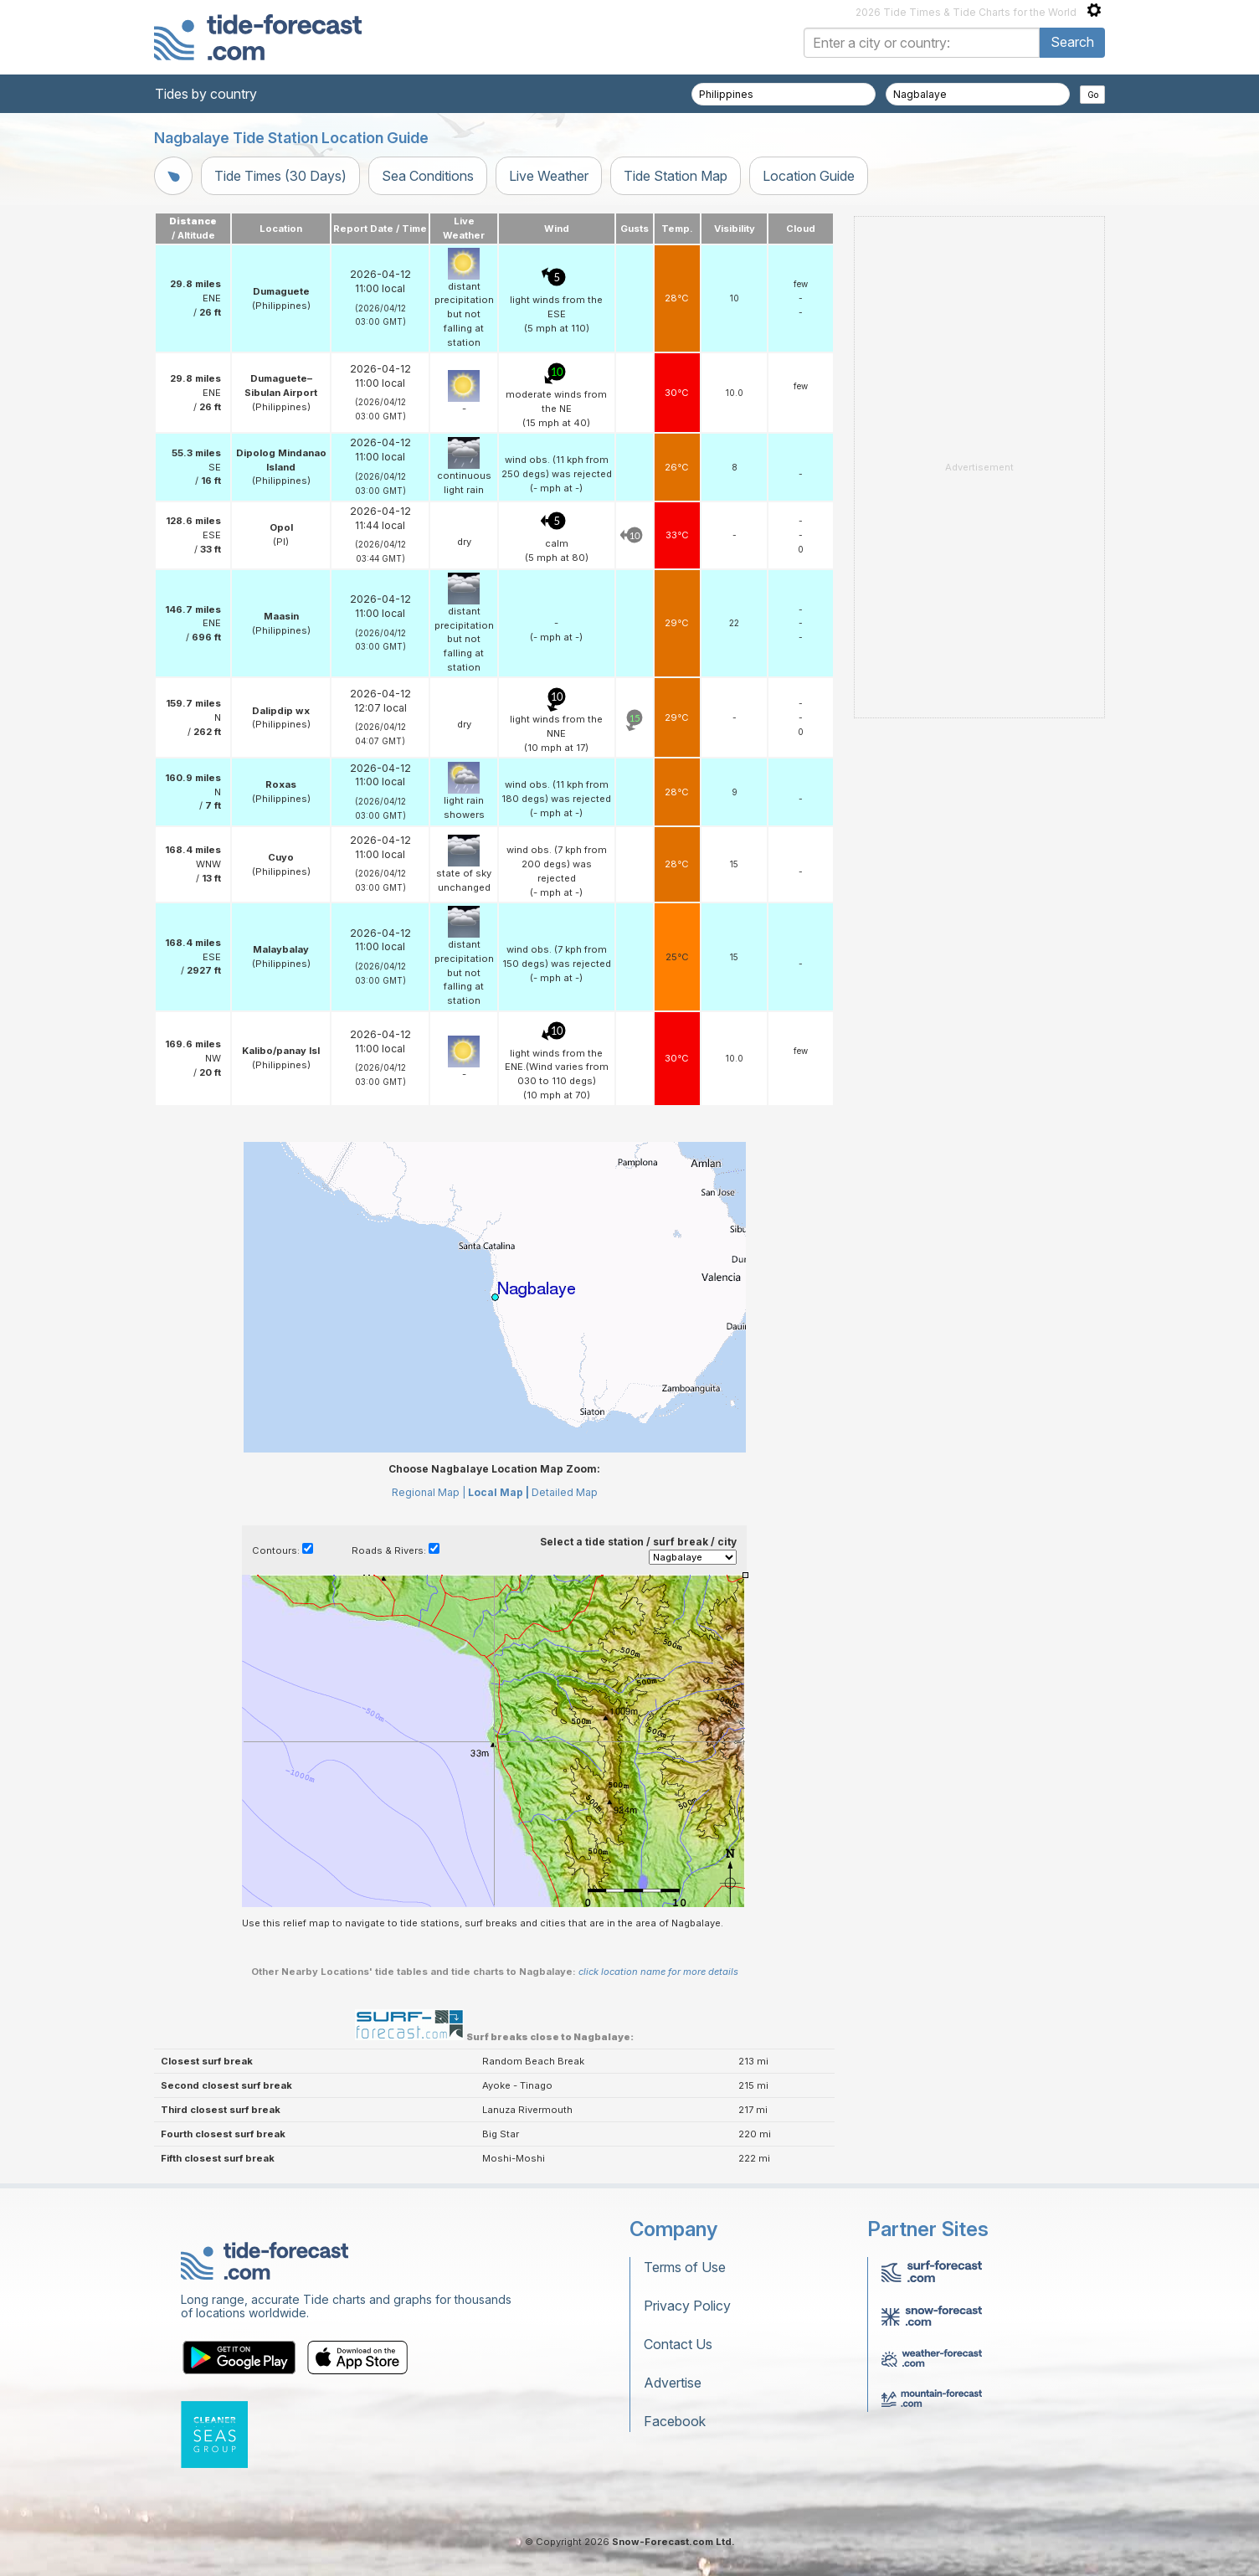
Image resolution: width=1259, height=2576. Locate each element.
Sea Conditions (428, 175)
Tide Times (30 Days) (280, 175)
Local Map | (498, 1492)
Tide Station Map (675, 175)
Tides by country (206, 93)
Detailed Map (565, 1492)
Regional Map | (428, 1492)
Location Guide (809, 175)
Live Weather (548, 175)
